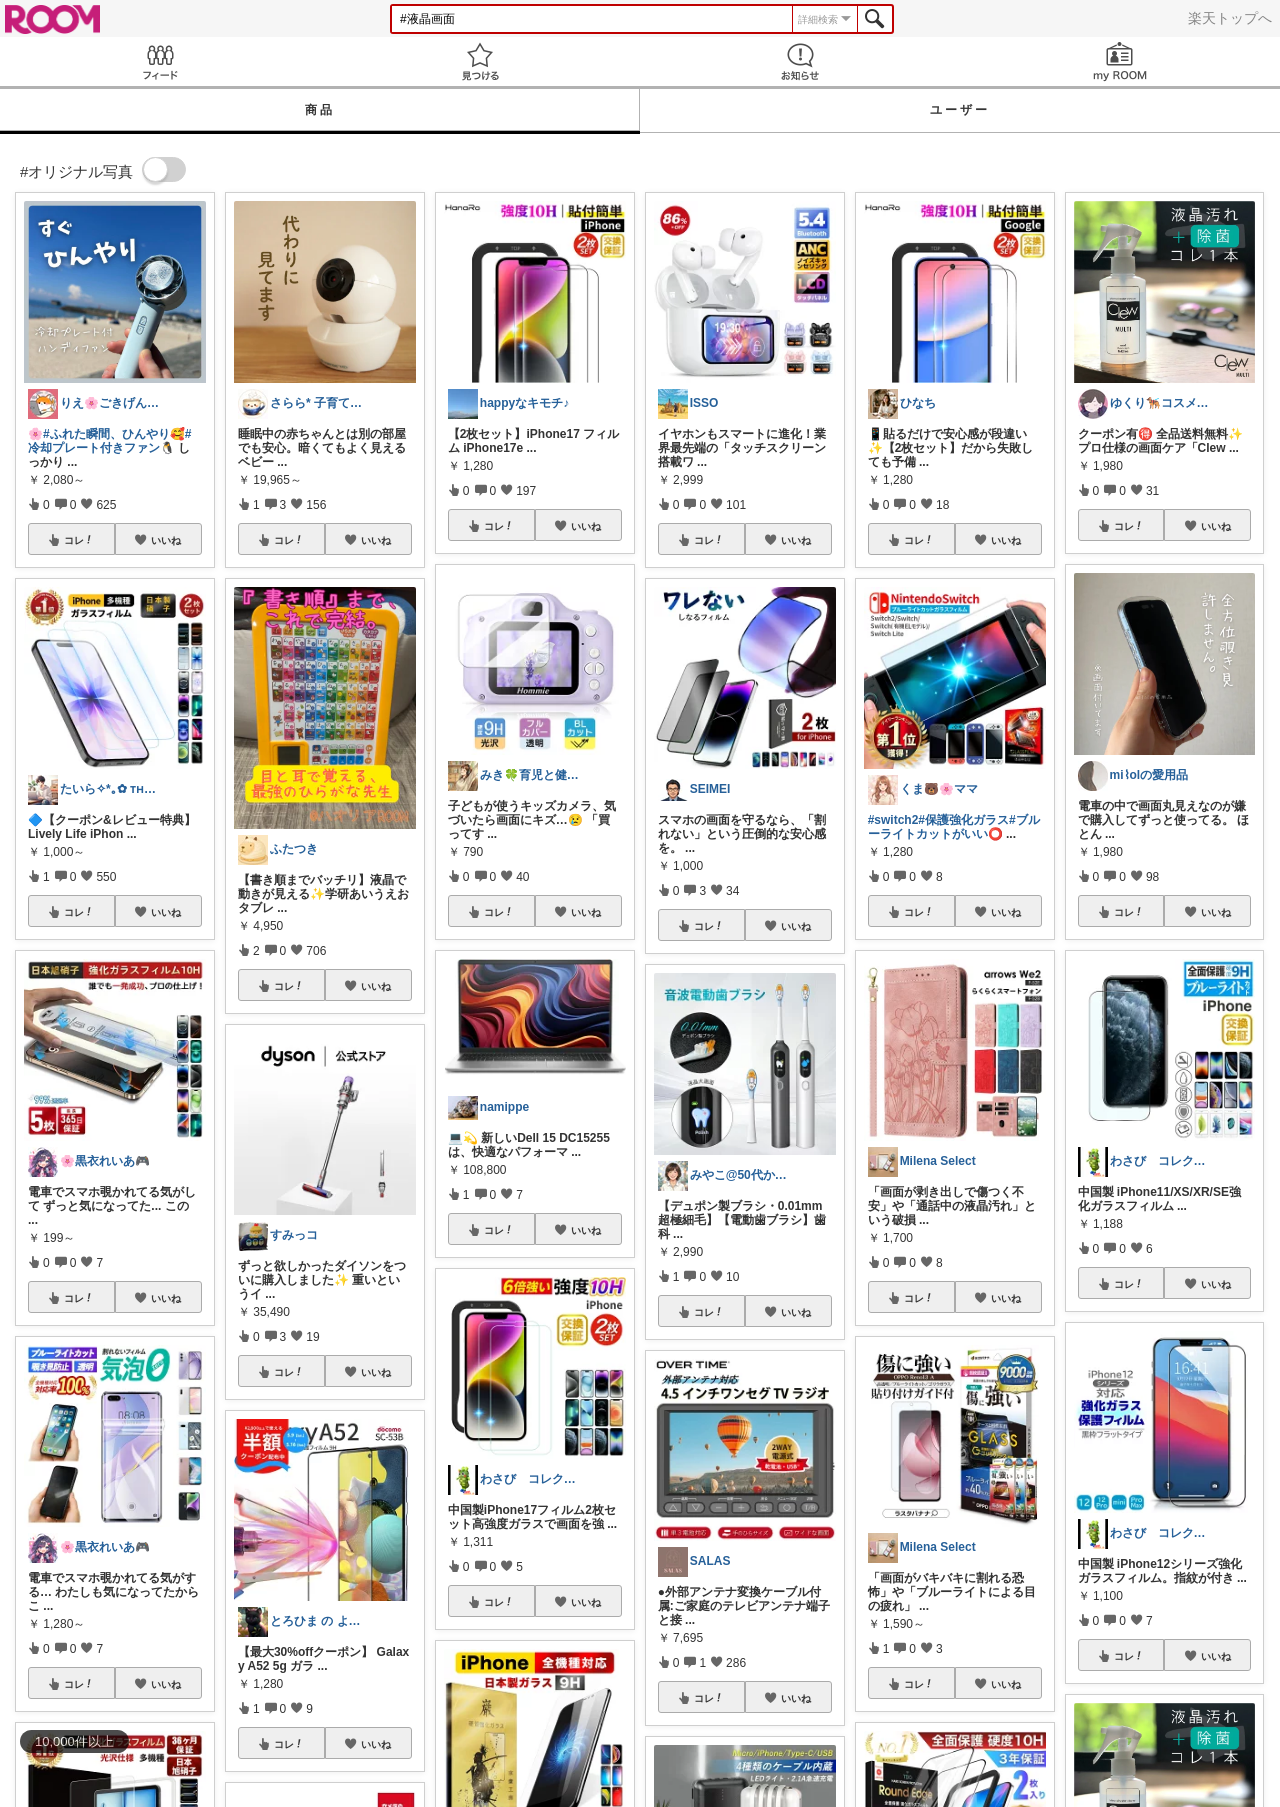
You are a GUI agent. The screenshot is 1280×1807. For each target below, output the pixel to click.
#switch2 (893, 820)
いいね (166, 540)
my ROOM (1120, 61)
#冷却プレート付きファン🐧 (109, 441)
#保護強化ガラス (963, 820)
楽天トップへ (1230, 18)
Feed (160, 61)
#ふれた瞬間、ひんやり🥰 (114, 434)
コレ (79, 540)
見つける (480, 61)
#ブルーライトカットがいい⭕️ (954, 827)
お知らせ (800, 61)
